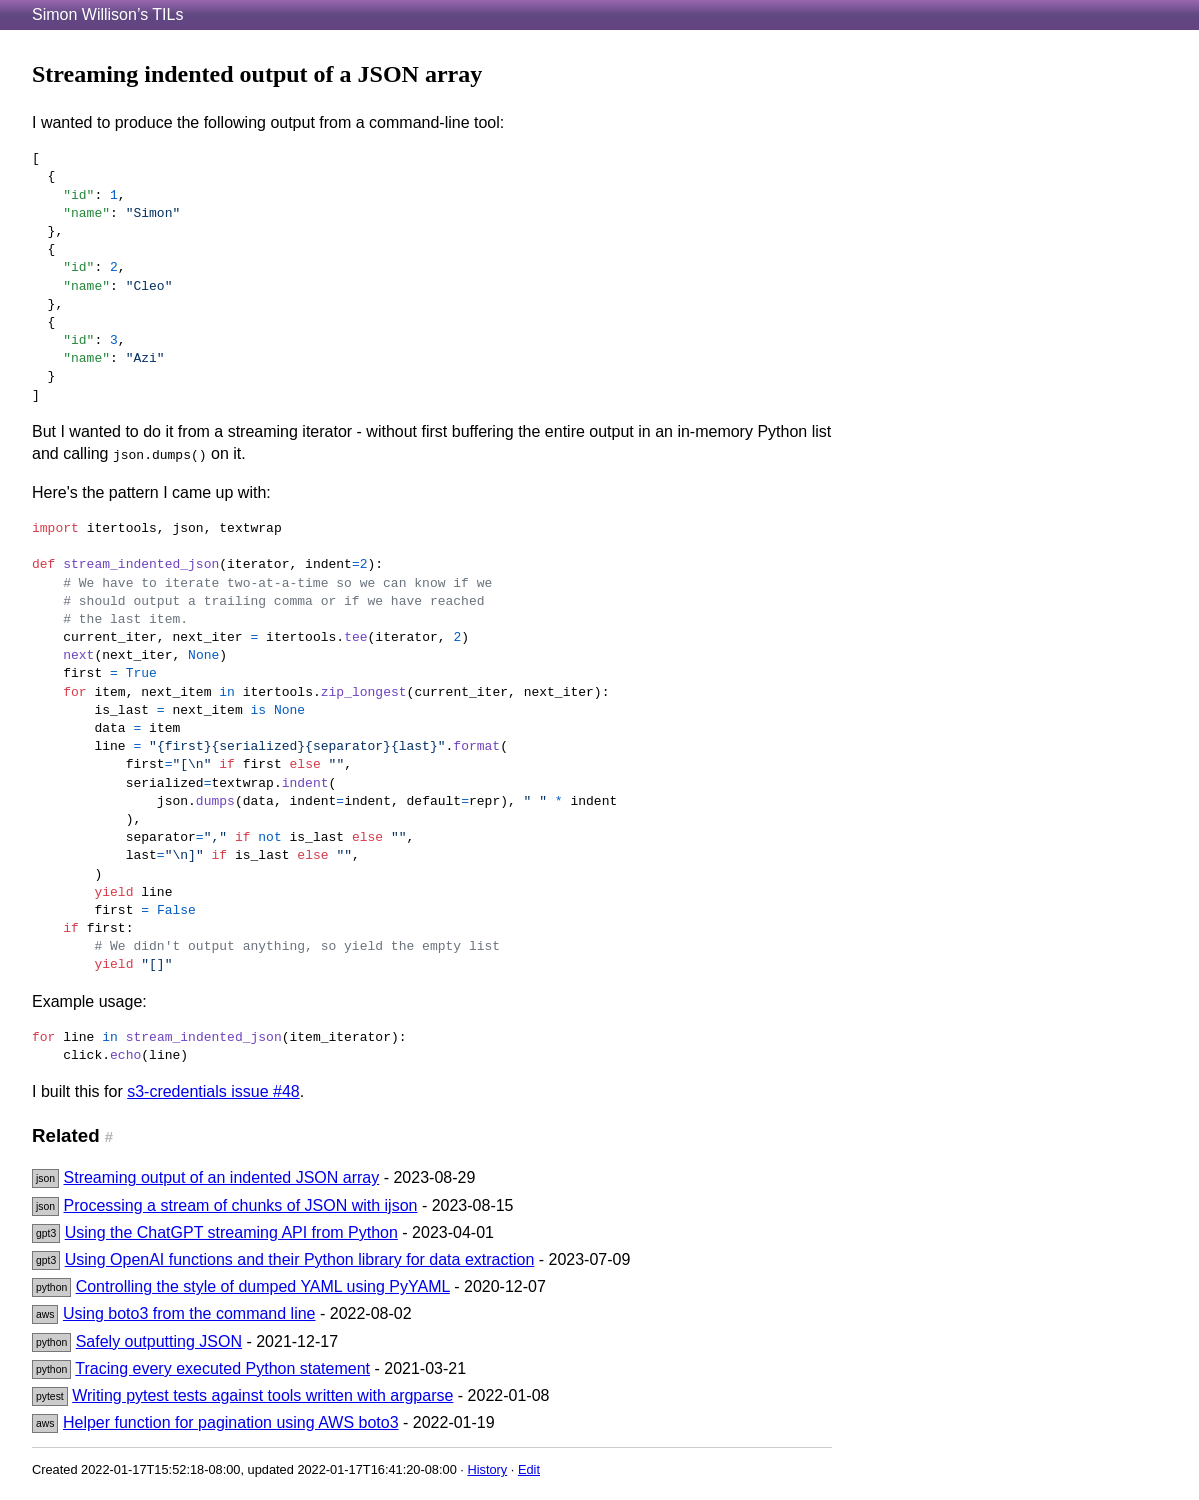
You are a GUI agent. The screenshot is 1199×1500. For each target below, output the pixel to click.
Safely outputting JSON (159, 1341)
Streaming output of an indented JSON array (222, 1177)
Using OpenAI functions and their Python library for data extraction (300, 1259)
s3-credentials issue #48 (213, 1091)
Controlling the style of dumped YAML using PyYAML (263, 1286)
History (487, 1469)
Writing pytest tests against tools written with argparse (262, 1395)
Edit (529, 1469)
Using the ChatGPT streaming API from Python (231, 1232)
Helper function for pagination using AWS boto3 (231, 1422)
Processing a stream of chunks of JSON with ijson (241, 1205)
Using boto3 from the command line (189, 1313)
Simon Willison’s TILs (107, 14)
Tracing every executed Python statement (222, 1368)
